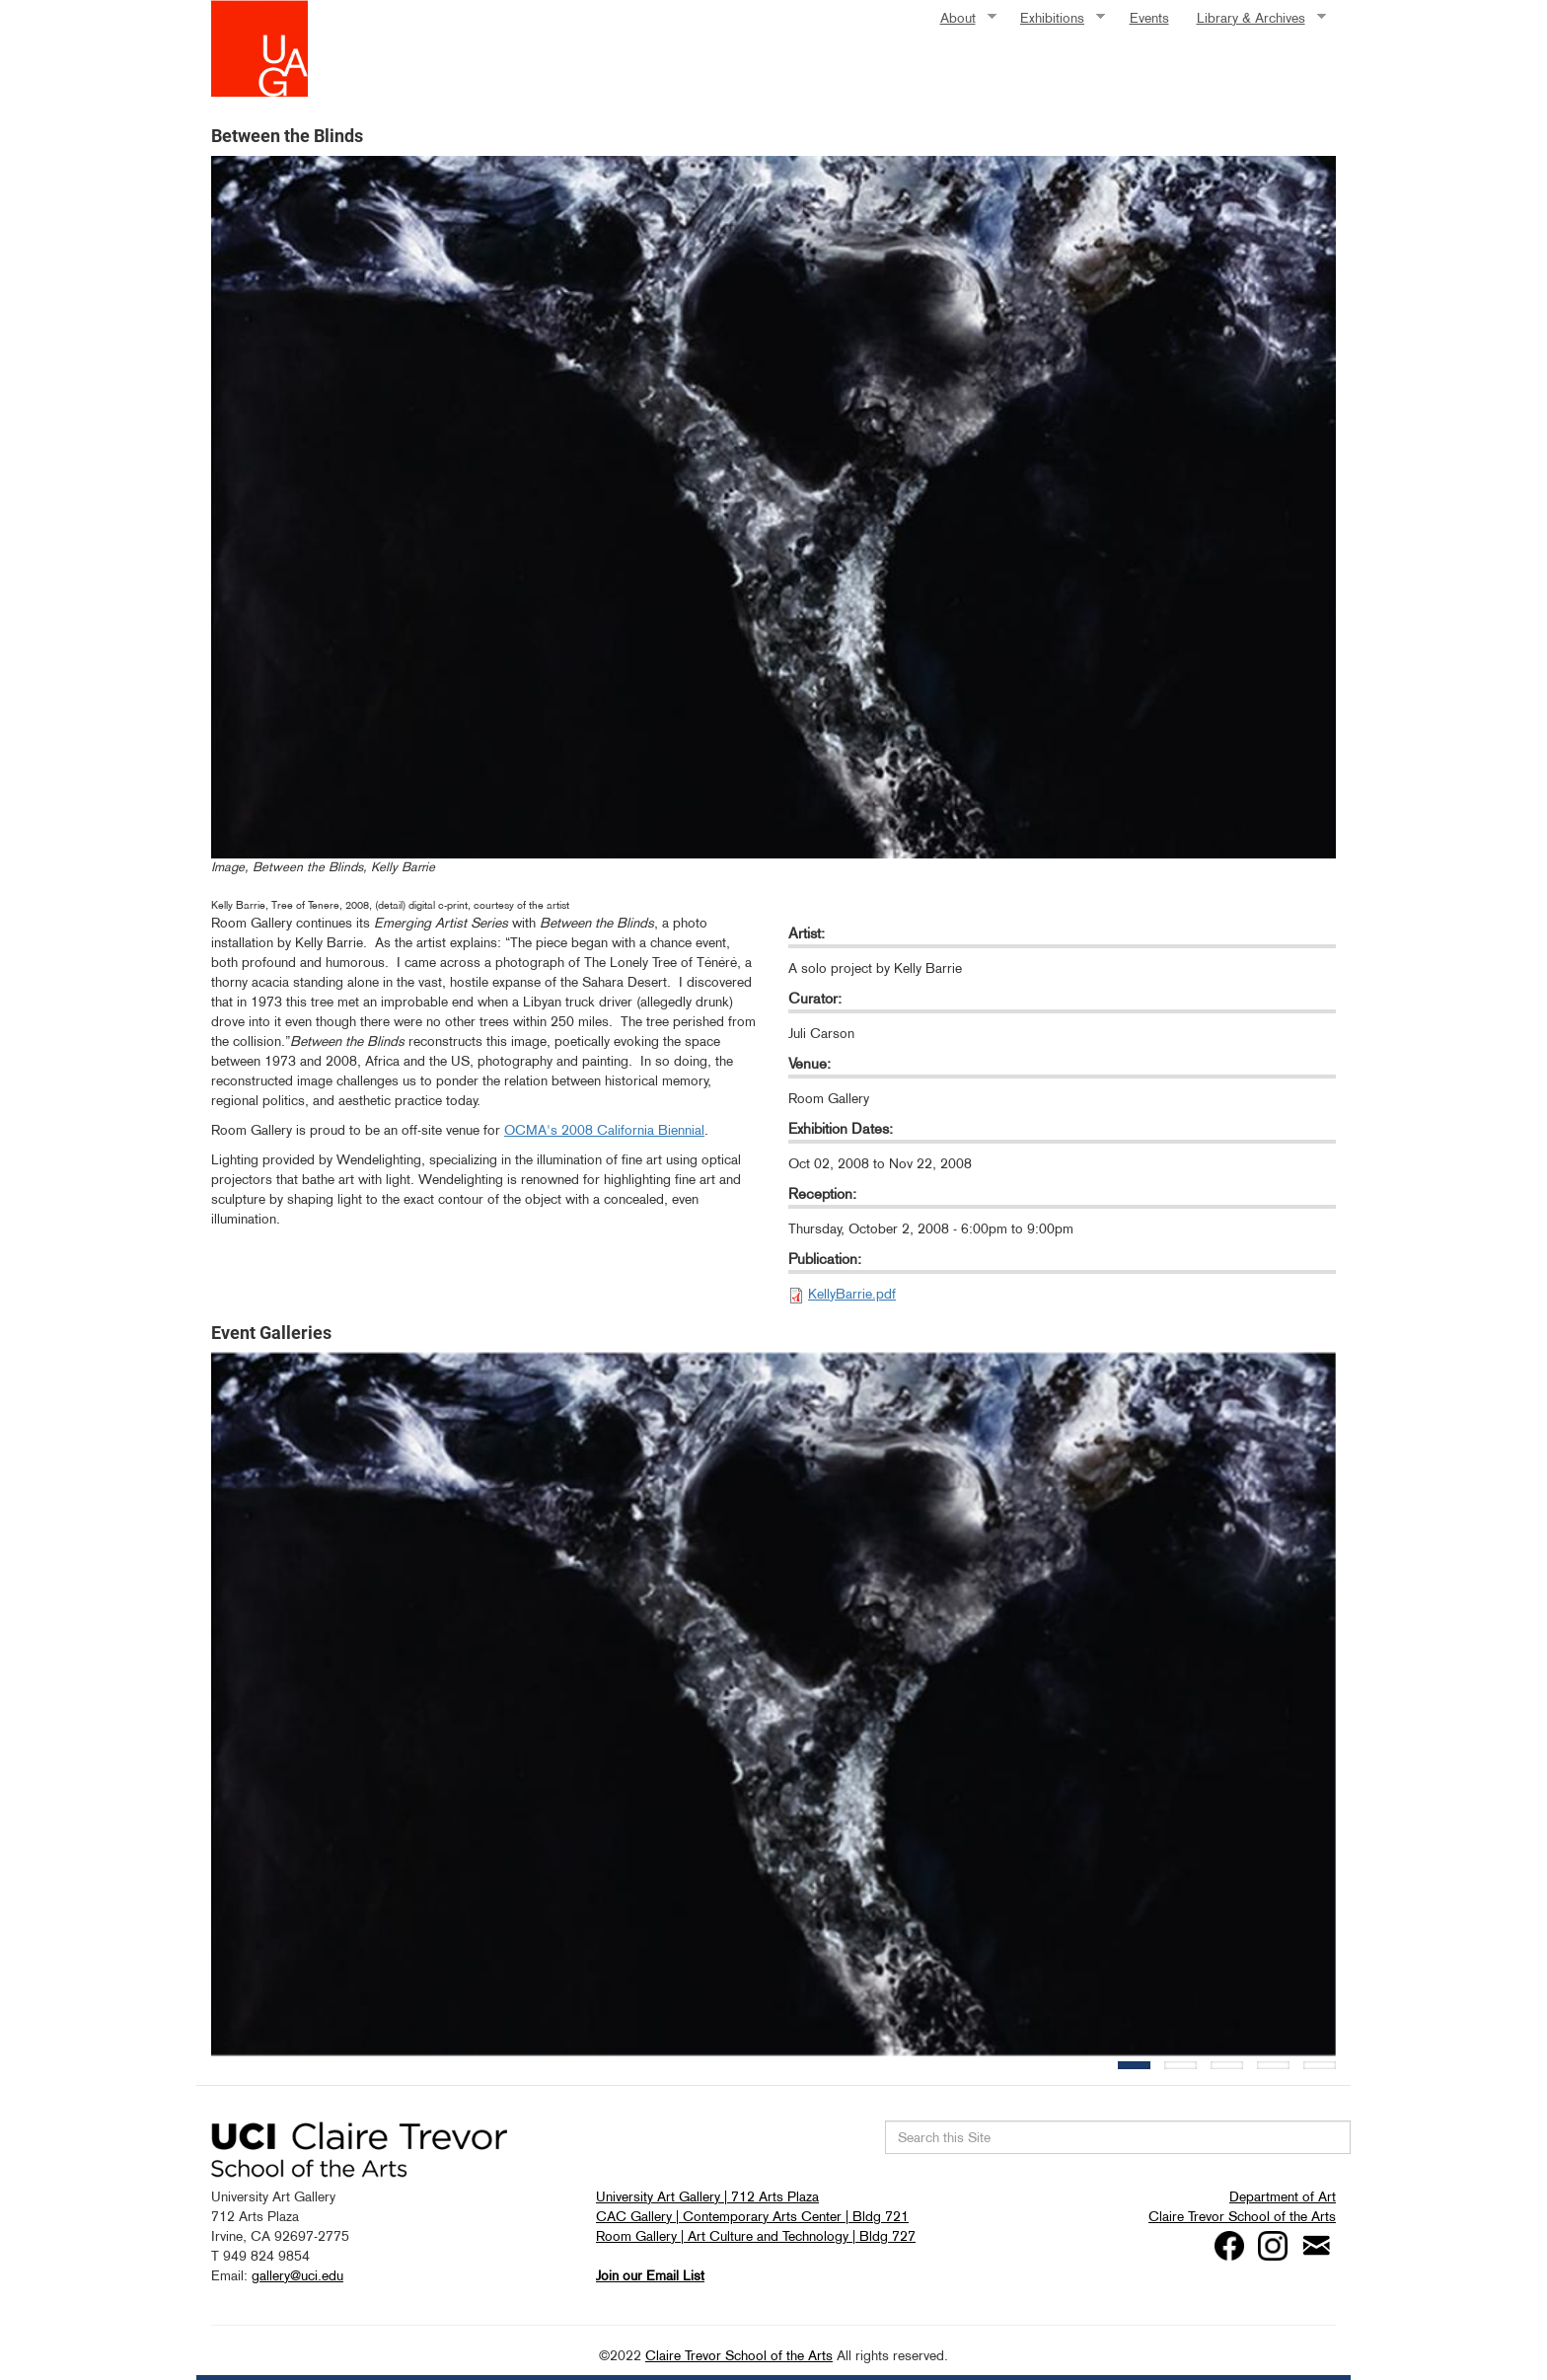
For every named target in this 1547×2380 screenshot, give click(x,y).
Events (1149, 18)
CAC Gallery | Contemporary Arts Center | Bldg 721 (752, 2216)
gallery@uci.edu (297, 2275)
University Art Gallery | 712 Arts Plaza (707, 2196)
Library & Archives (1254, 18)
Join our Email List (650, 2275)
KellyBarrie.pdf (852, 1293)
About (961, 18)
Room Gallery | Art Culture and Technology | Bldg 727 (756, 2236)
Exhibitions (1055, 18)
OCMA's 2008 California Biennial (604, 1130)
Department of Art (1282, 2196)
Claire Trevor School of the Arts (1242, 2216)
